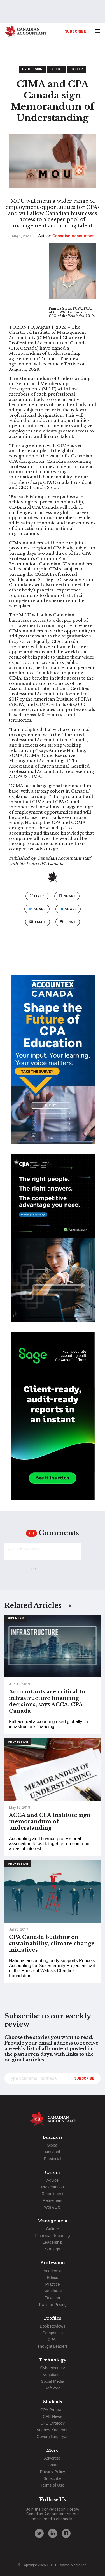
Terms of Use (52, 2485)
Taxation (52, 2298)
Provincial (52, 2158)
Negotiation (52, 2374)
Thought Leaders (52, 2346)
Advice (52, 2180)
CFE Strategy (52, 2423)
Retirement (52, 2200)
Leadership (52, 2242)
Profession (32, 69)
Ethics (52, 2277)
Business (16, 1618)
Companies (52, 2333)
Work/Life (52, 2207)
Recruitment (53, 2193)
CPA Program (52, 2409)
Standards (52, 2291)
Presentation (52, 2187)
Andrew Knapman (52, 2430)
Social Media (52, 2381)
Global (56, 69)
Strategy (52, 2249)
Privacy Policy (52, 2471)
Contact (53, 2465)
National (52, 2152)
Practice (52, 2284)
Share (67, 896)
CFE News (52, 2416)
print (67, 922)
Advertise (52, 2458)
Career (76, 69)
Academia (53, 2271)
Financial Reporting (52, 2235)
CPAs (53, 2339)
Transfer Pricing (52, 2304)
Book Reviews (52, 2326)
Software (52, 2388)
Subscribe (75, 31)
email (37, 922)
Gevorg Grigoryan (52, 2436)
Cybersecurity (52, 2368)
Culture (52, 2229)
